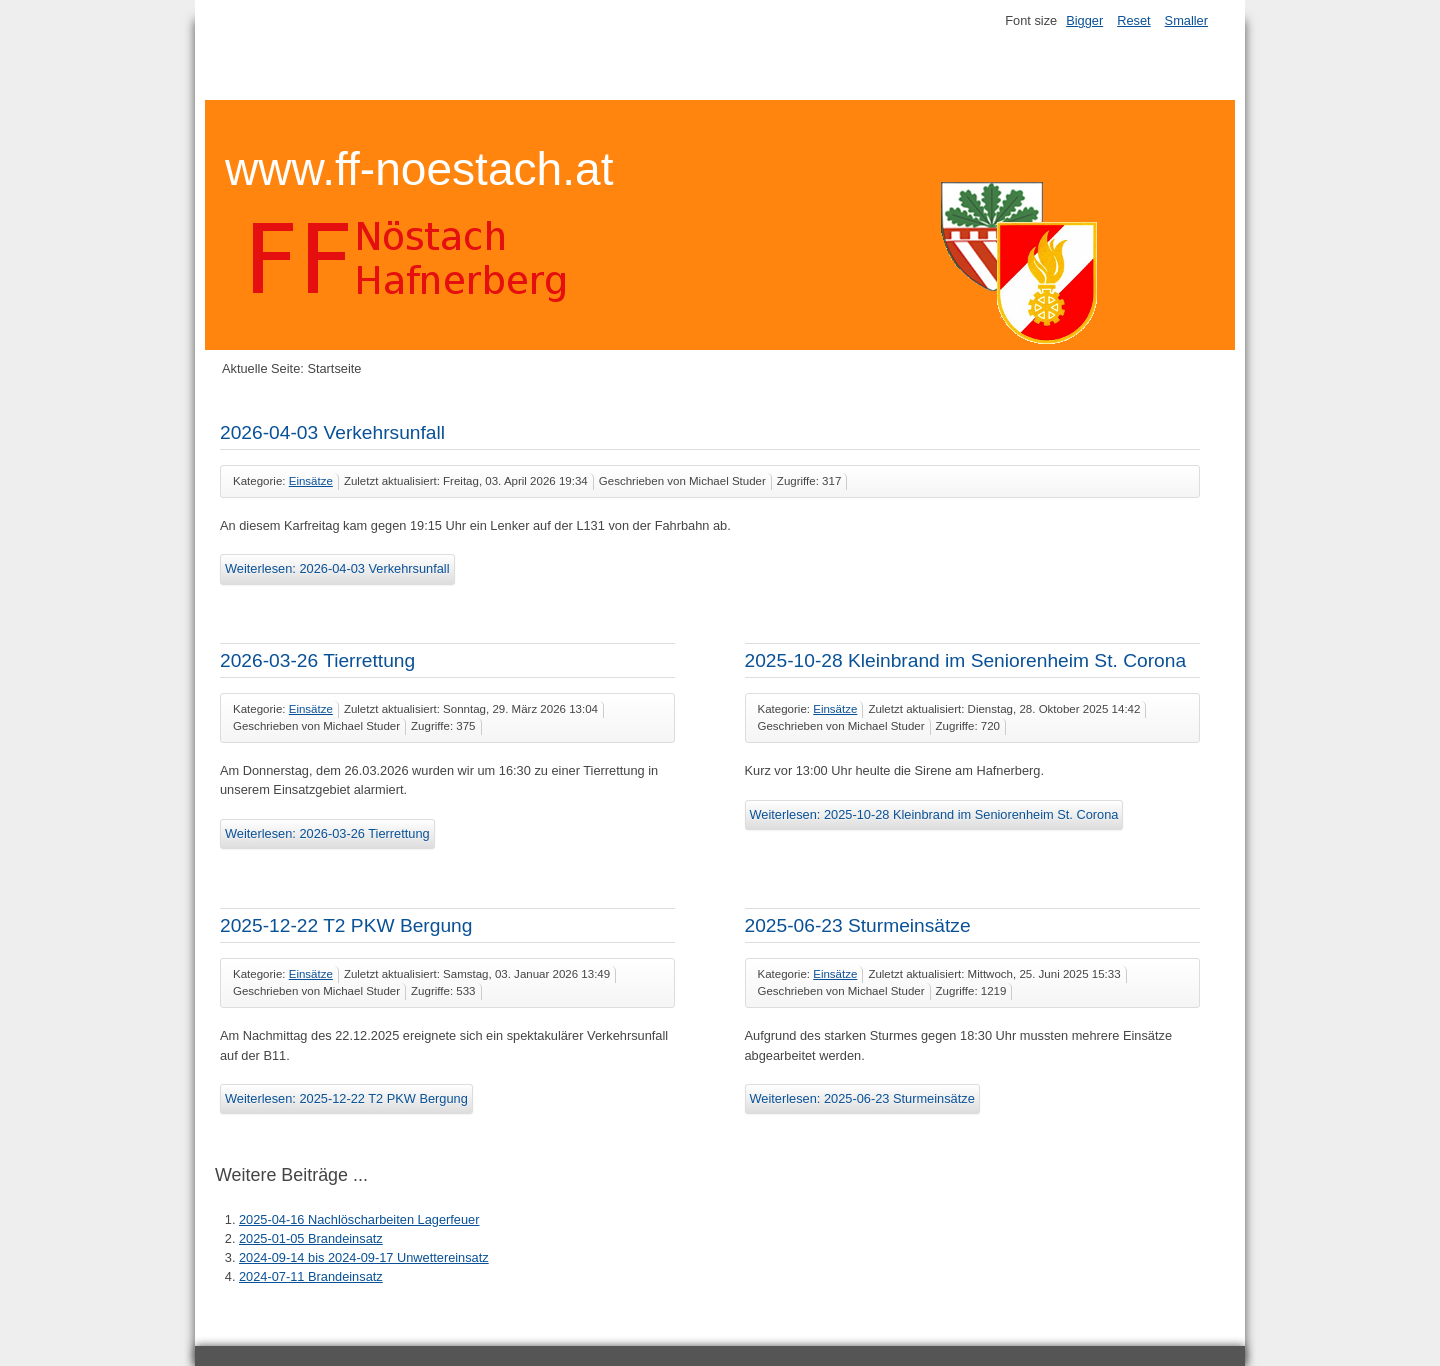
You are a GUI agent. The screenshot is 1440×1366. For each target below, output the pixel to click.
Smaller (1186, 20)
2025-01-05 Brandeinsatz (311, 1238)
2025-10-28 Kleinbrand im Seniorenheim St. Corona (966, 660)
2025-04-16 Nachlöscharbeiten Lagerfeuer (359, 1219)
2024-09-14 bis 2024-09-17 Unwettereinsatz (364, 1257)
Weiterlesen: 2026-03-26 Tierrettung (327, 833)
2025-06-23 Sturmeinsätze (858, 925)
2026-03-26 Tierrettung (317, 660)
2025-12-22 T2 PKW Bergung (346, 925)
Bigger (1084, 20)
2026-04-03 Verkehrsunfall (332, 432)
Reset (1133, 20)
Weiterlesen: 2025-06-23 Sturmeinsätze (862, 1098)
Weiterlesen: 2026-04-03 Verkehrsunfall (337, 568)
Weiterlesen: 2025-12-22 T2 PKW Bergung (346, 1098)
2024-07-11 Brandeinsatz (311, 1276)
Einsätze (311, 481)
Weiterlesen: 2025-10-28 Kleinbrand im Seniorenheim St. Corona (934, 814)
